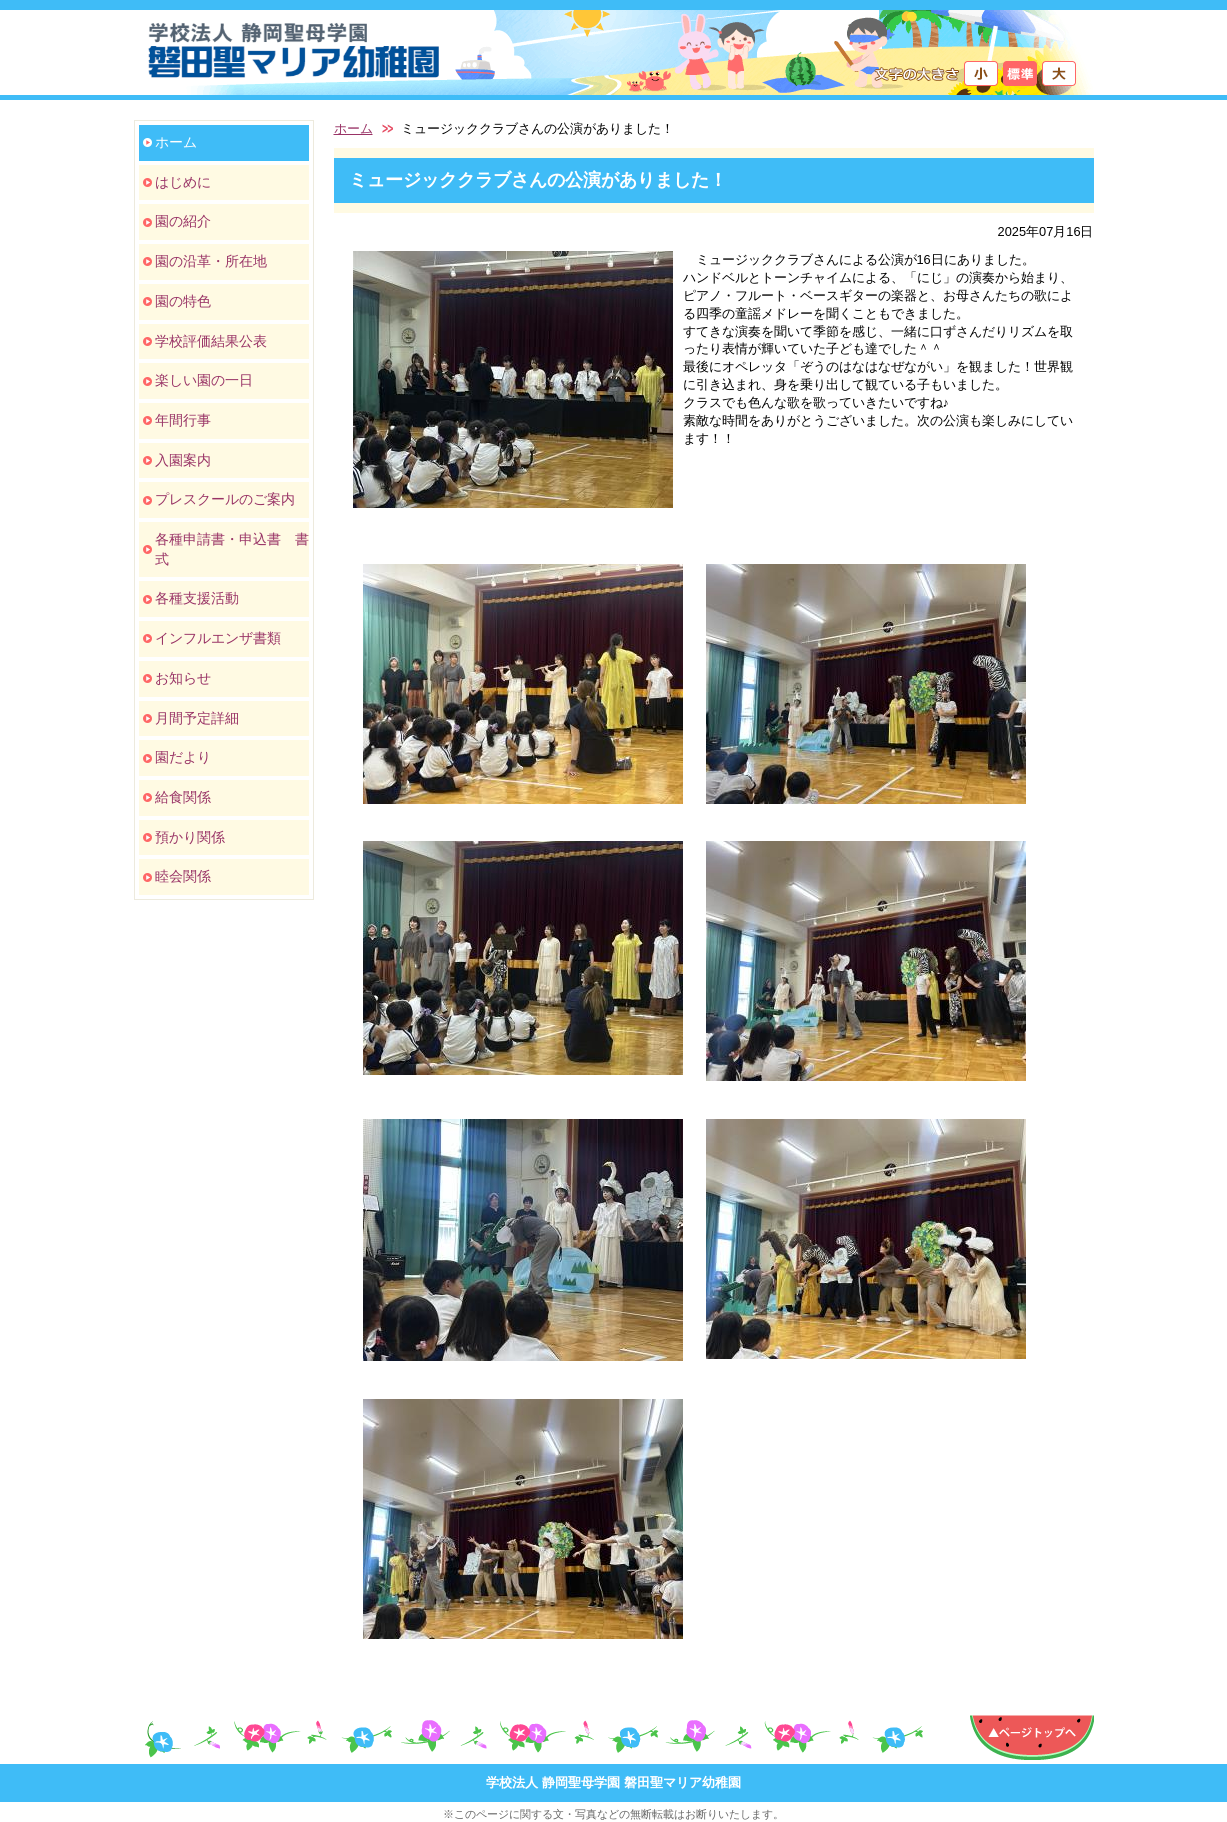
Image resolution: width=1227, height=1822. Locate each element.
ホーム (176, 142)
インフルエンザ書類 (218, 638)
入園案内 (183, 460)
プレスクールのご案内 (225, 499)
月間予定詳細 (197, 718)
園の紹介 (183, 221)
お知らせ (183, 678)
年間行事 (183, 420)
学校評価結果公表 (211, 341)
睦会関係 (183, 876)
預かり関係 (190, 837)
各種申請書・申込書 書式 (232, 549)
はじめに (183, 182)
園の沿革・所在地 (211, 261)
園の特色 (183, 301)
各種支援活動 (197, 598)
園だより (183, 757)
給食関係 (183, 797)
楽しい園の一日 (204, 380)
